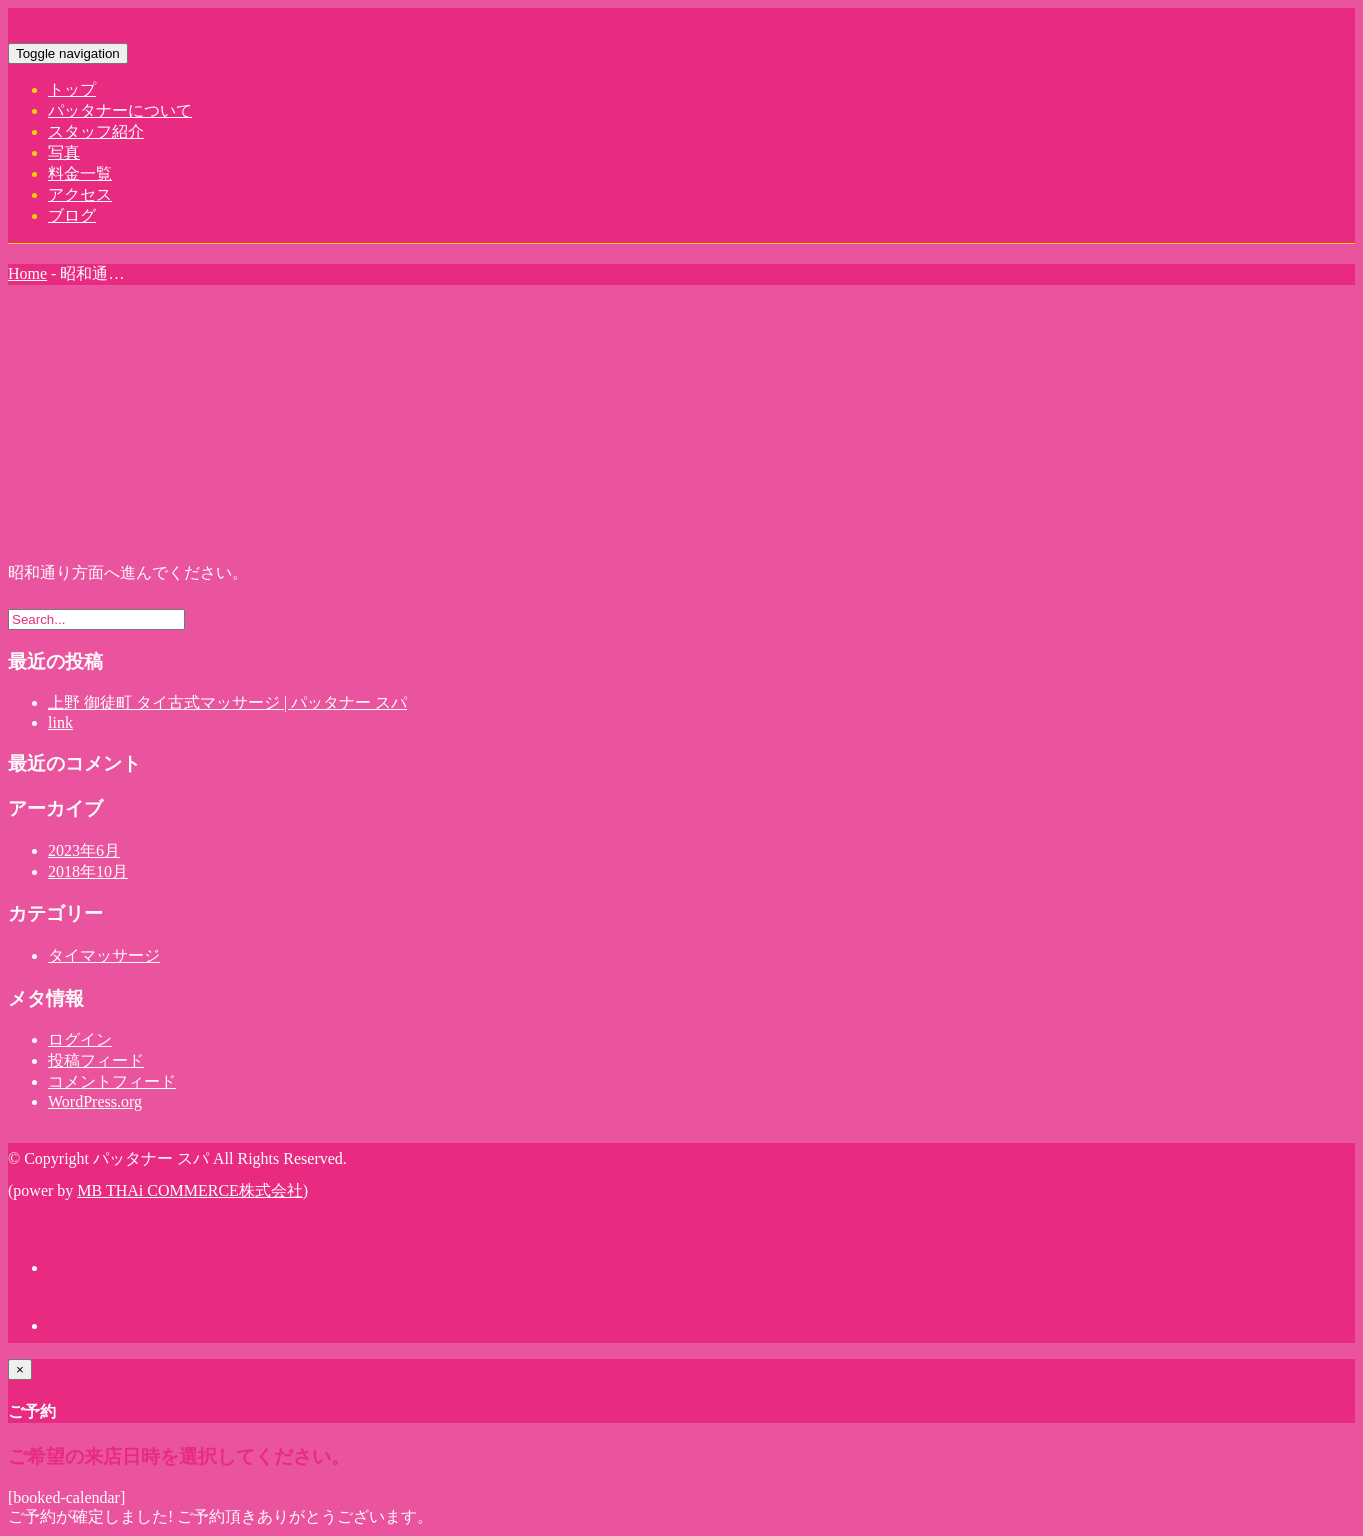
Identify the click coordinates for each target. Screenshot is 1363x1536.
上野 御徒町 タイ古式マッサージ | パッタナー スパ (227, 702)
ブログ (72, 215)
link (60, 722)
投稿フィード (96, 1060)
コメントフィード (112, 1081)
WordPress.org (95, 1101)
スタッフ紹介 (96, 131)
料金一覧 (80, 173)
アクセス (80, 194)
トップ (72, 89)
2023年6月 (84, 850)
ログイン (80, 1039)
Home (27, 273)
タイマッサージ (104, 955)
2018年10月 (88, 871)
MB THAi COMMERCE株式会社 (190, 1190)
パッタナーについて (120, 110)
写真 (64, 152)
